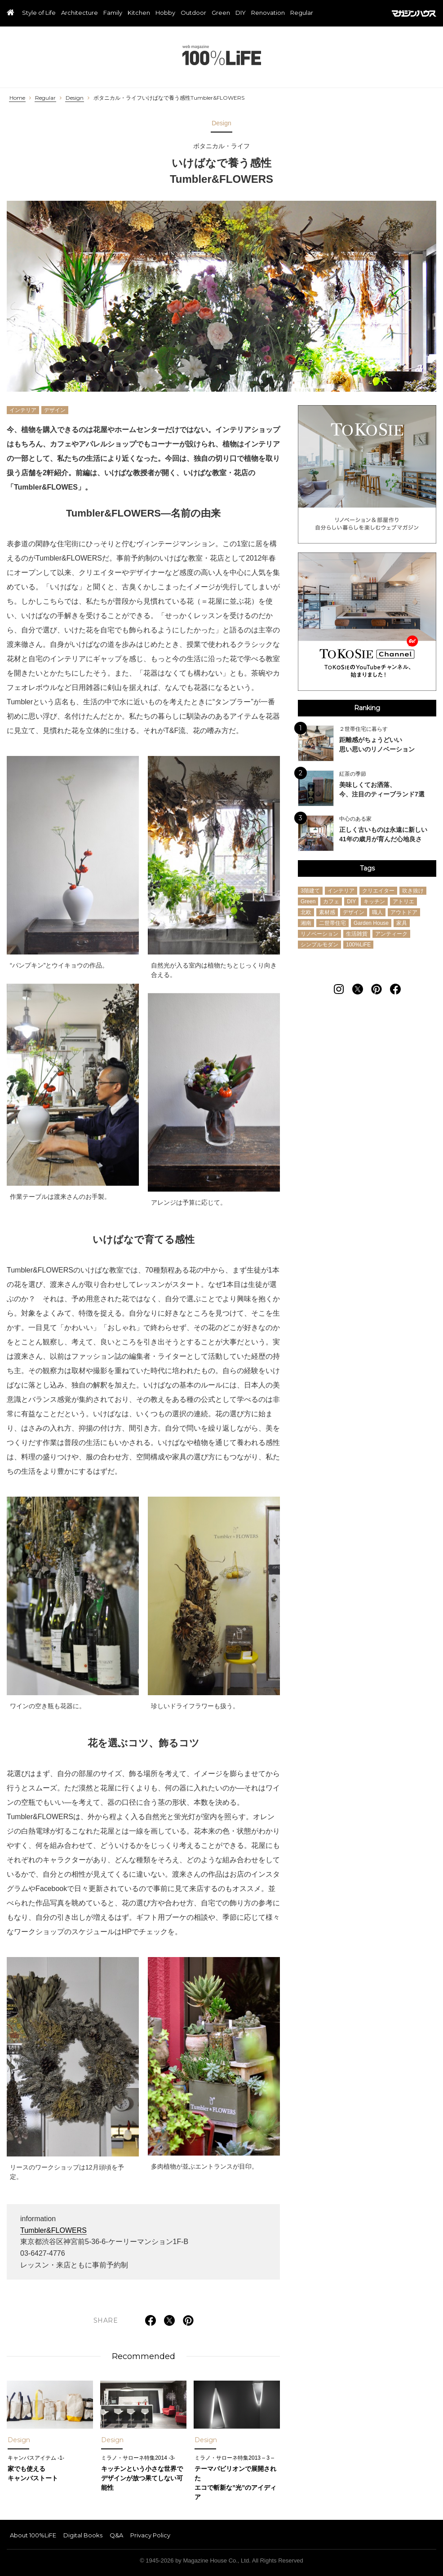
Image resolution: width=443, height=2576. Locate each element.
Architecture (79, 13)
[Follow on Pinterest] (376, 989)
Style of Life (39, 13)
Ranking (367, 708)
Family (112, 13)
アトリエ (403, 901)
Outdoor (193, 13)
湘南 (306, 923)
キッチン (374, 901)
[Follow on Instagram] (338, 989)
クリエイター (378, 891)
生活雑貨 (357, 934)
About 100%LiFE (33, 2535)
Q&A (116, 2535)
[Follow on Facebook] (395, 989)
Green (221, 13)
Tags (367, 868)
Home (17, 98)
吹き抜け (413, 891)
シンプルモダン (319, 944)
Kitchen (139, 13)
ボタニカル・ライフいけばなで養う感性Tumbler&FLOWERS (168, 98)
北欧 (306, 912)
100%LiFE (221, 55)
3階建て (310, 891)
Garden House (371, 923)
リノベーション (319, 934)
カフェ (331, 901)
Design (75, 98)
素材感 (327, 912)
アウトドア (403, 912)
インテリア (22, 410)
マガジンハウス (414, 13)
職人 (377, 912)
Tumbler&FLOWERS (53, 2230)
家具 (401, 923)
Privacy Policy (150, 2535)
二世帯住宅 (332, 923)
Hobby (165, 13)
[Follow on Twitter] (357, 989)
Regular (301, 13)
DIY (240, 13)
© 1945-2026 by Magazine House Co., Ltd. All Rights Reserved (221, 2560)
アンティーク (391, 934)
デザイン (55, 410)
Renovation (268, 13)
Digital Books (82, 2535)
